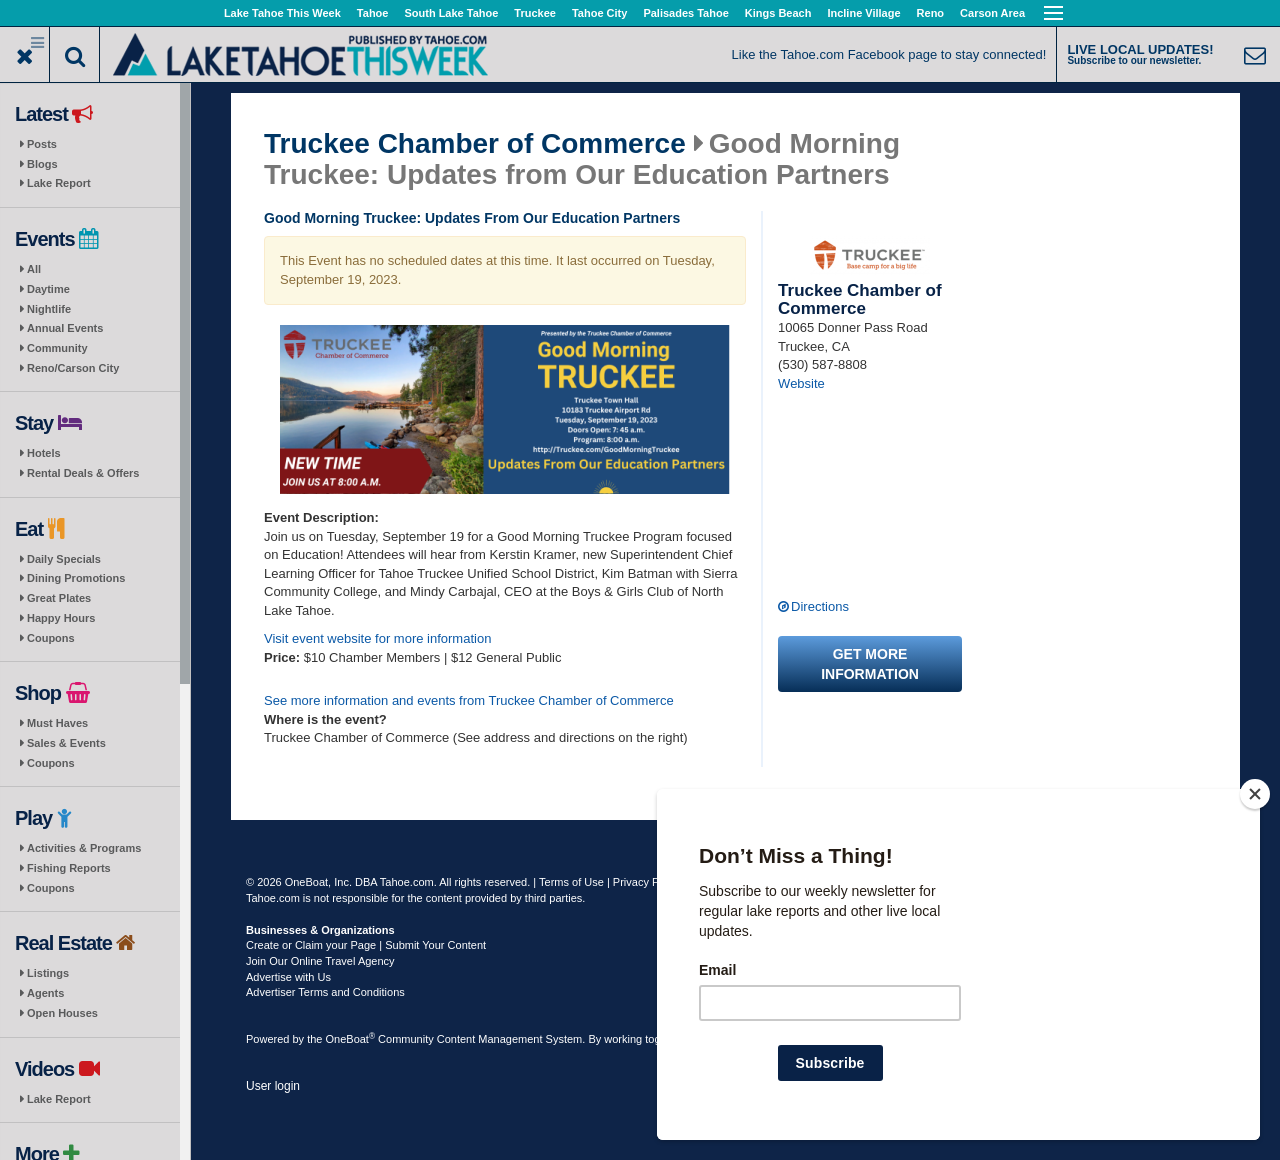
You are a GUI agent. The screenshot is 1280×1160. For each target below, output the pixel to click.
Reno (931, 13)
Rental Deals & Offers (83, 473)
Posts (42, 144)
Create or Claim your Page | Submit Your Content (366, 945)
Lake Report (59, 183)
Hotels (44, 453)
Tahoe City (599, 13)
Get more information (870, 664)
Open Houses (62, 1013)
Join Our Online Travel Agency (320, 961)
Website (801, 383)
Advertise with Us (288, 977)
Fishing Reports (69, 868)
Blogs (42, 164)
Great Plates (59, 598)
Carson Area (992, 13)
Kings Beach (778, 13)
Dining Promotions (76, 578)
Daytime (48, 289)
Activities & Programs (84, 848)
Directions (820, 606)
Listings (48, 973)
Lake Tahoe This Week (282, 13)
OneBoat (351, 1039)
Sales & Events (66, 743)
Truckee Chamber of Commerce (475, 144)
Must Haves (57, 723)
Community (57, 348)
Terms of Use (571, 882)
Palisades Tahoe (685, 13)
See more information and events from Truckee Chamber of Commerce (469, 700)
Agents (45, 993)
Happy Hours (61, 618)
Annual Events (65, 328)
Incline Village (863, 13)
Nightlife (49, 309)
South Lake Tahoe (451, 13)
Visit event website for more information (377, 638)
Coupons (51, 638)
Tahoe (373, 13)
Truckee (535, 13)
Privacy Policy (647, 882)
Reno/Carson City (73, 368)
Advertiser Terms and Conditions (325, 992)
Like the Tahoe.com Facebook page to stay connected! (889, 54)
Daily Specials (64, 559)
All (34, 269)
